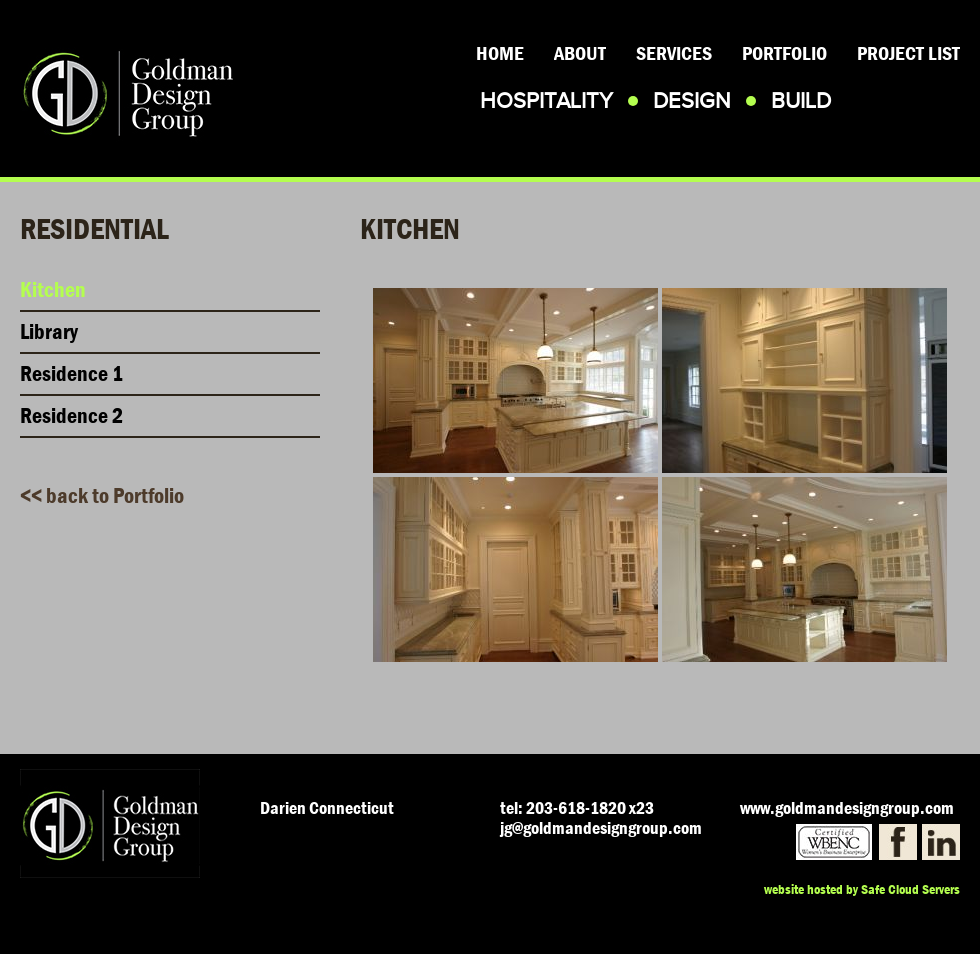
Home (500, 53)
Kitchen (53, 290)
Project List (908, 53)
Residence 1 (71, 374)
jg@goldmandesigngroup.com (601, 828)
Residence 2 (71, 416)
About (580, 53)
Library (49, 332)
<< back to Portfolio (102, 496)
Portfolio (784, 53)
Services (674, 53)
